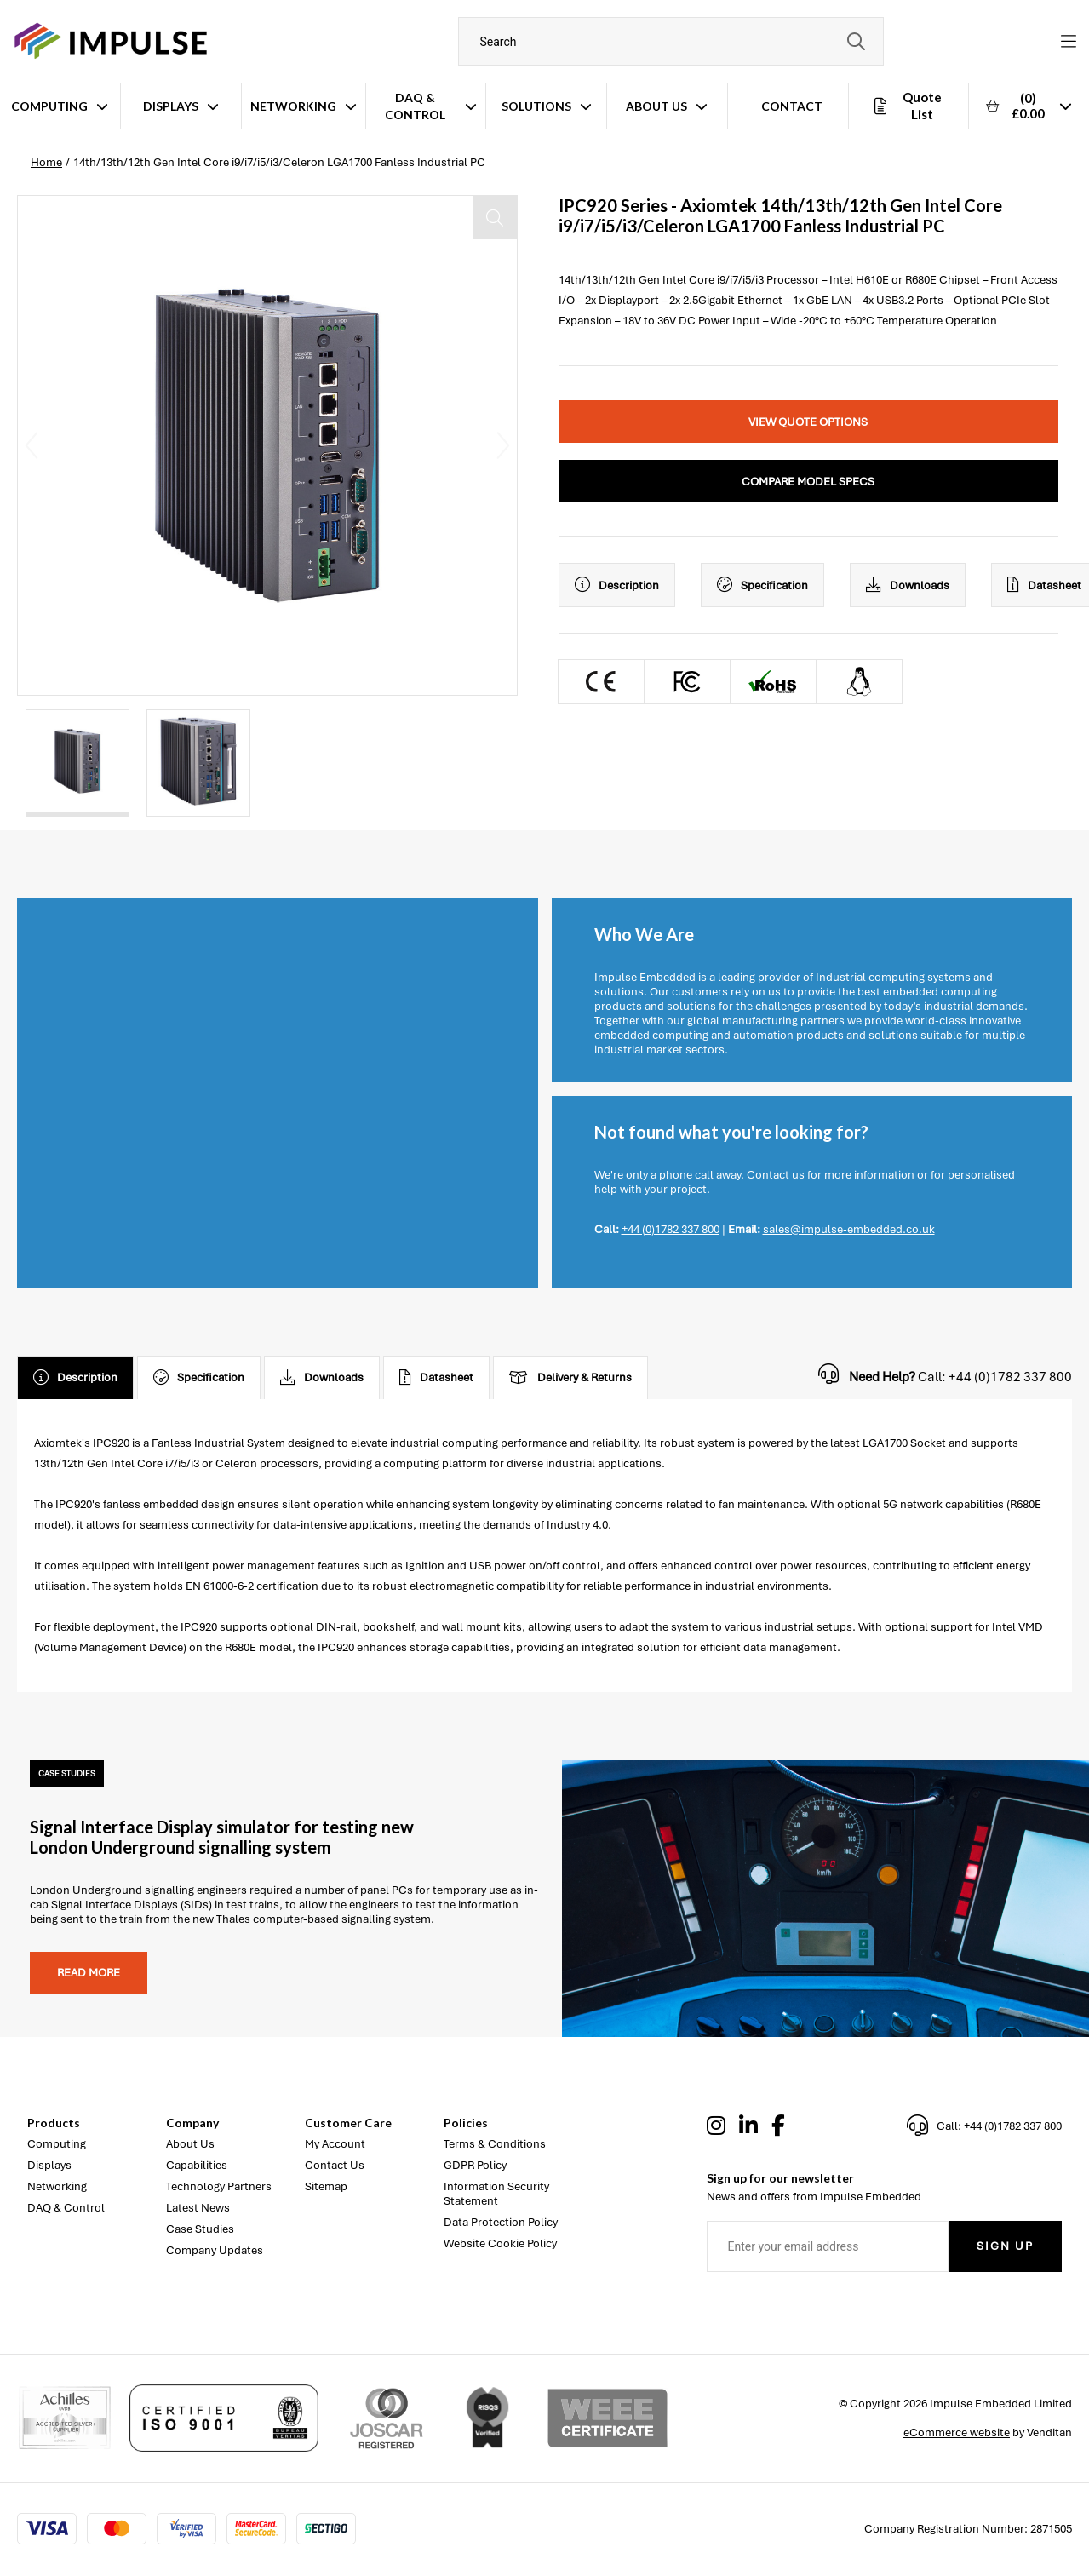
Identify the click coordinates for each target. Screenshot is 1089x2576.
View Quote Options (808, 422)
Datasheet (436, 1378)
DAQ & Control (415, 106)
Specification (762, 585)
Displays (170, 106)
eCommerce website (956, 2432)
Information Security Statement (496, 2193)
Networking (293, 106)
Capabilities (196, 2165)
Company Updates (214, 2250)
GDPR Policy (475, 2165)
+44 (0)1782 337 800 (670, 1229)
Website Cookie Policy (500, 2243)
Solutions (536, 106)
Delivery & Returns (570, 1378)
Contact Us (334, 2165)
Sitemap (326, 2186)
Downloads (907, 585)
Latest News (198, 2207)
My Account (335, 2144)
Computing (49, 106)
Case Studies (200, 2229)
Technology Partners (219, 2186)
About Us (656, 106)
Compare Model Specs (808, 481)
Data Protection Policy (501, 2222)
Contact (791, 106)
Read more (88, 1972)
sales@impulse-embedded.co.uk (849, 1229)
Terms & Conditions (495, 2144)
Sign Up (1005, 2246)
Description (617, 585)
